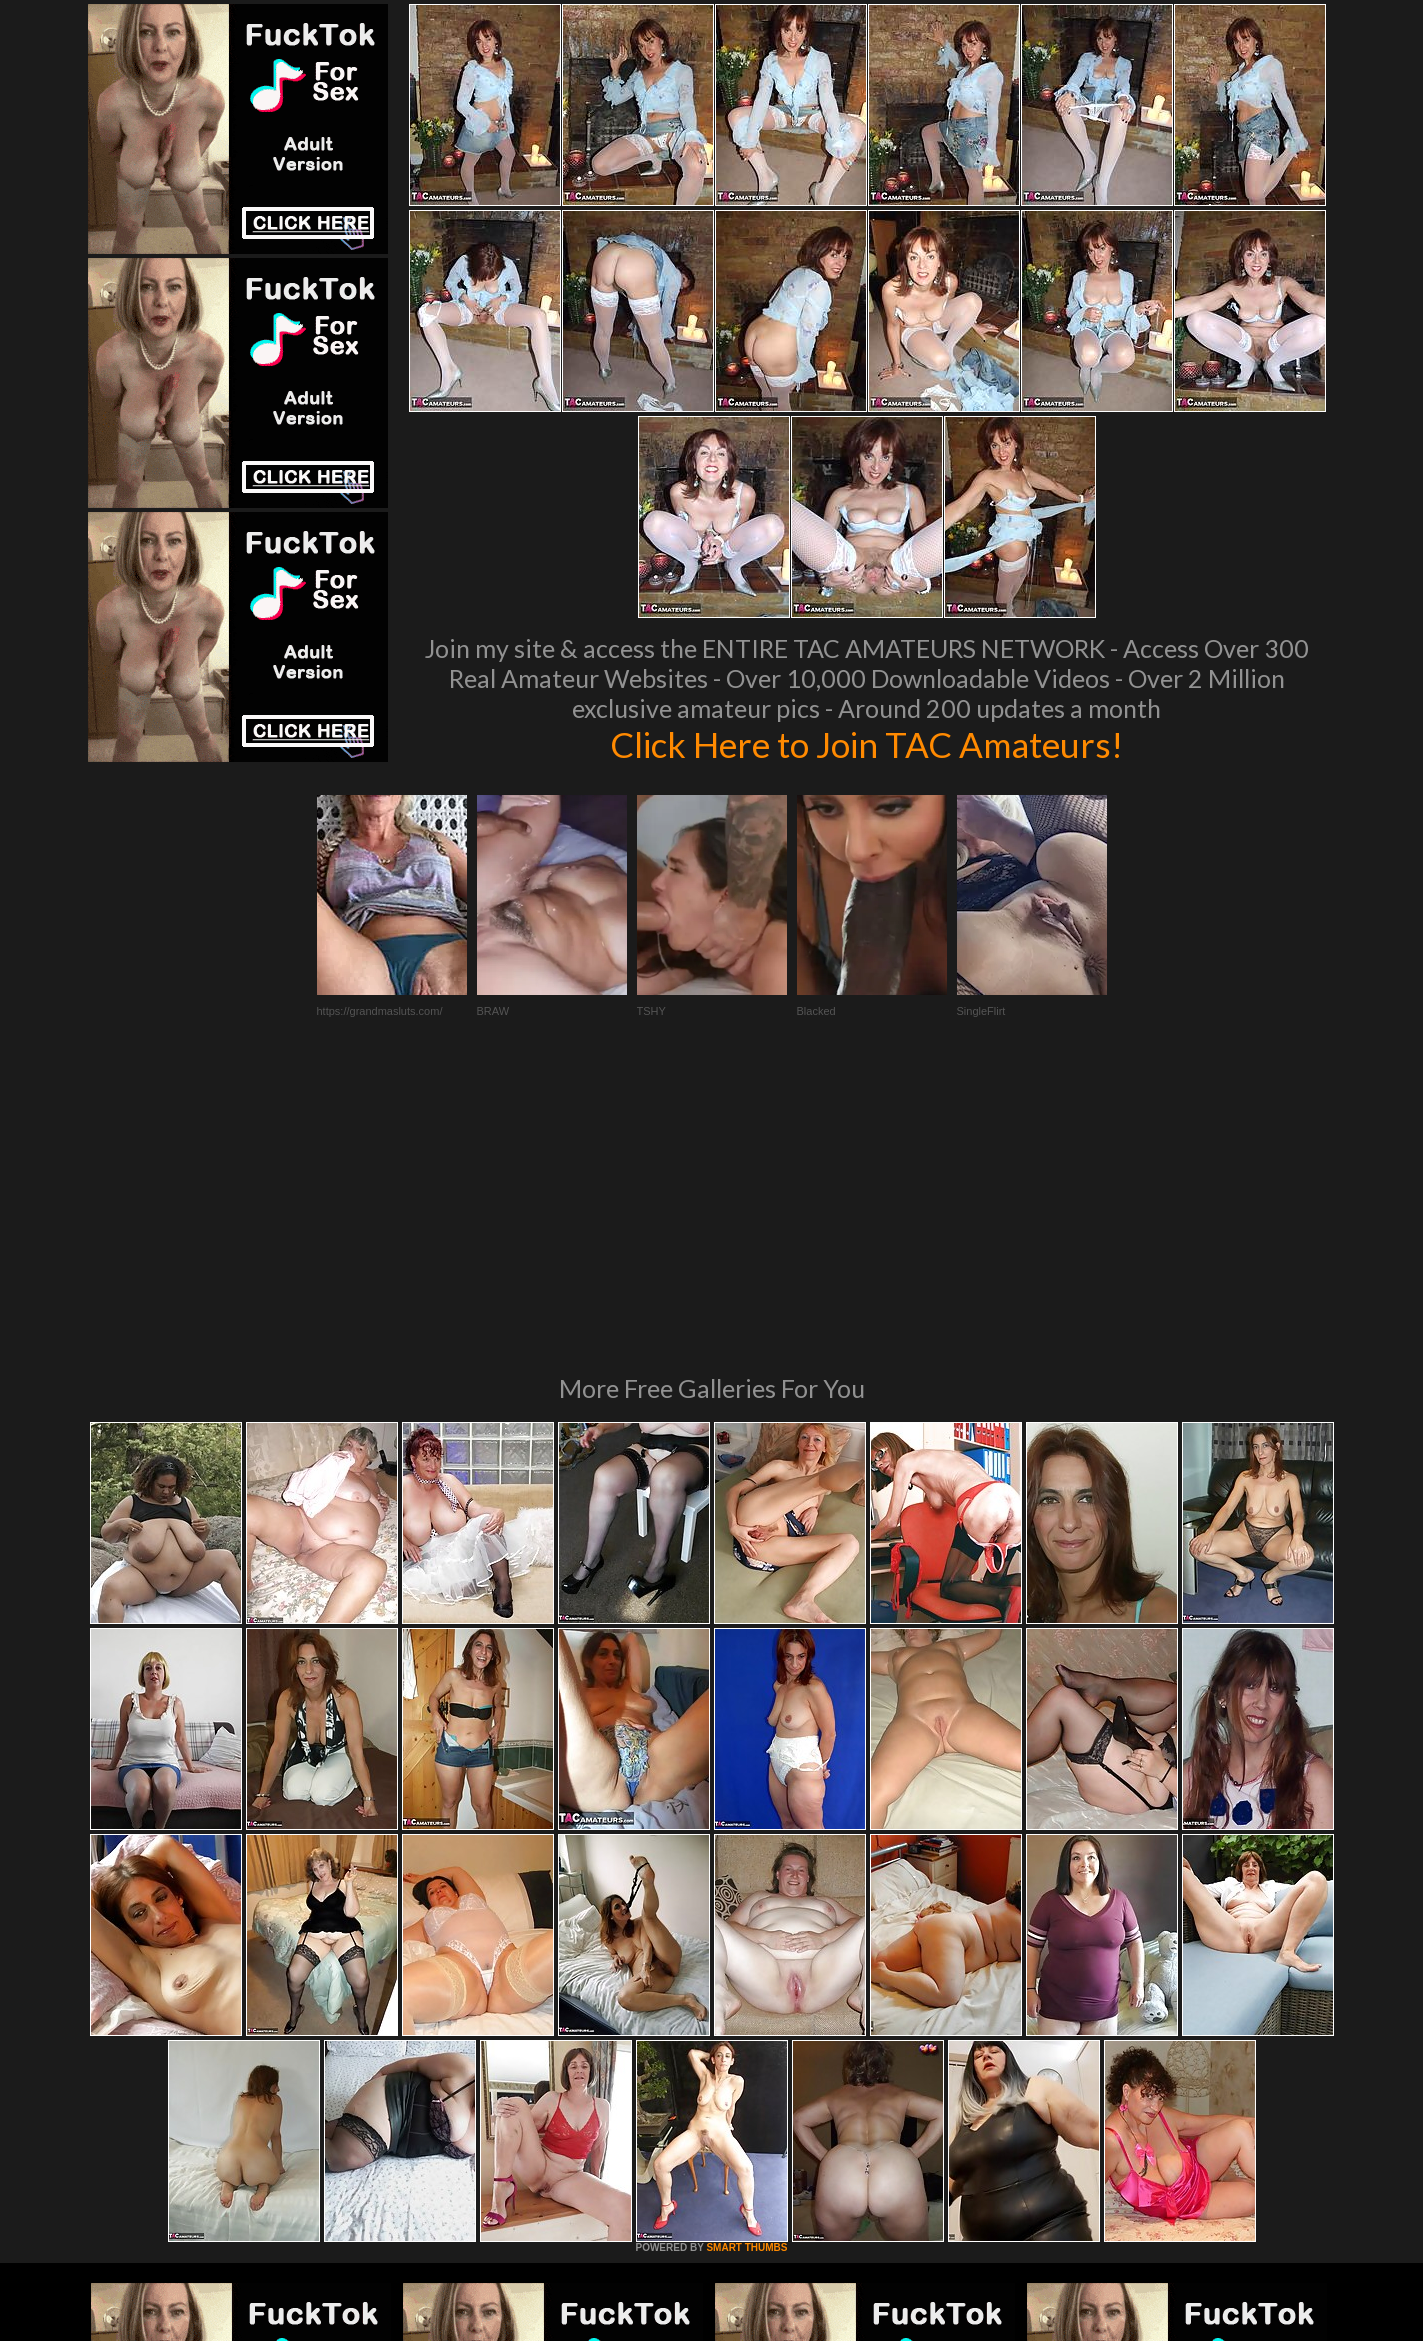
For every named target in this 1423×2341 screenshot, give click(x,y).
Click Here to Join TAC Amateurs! (866, 744)
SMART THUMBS (746, 1974)
